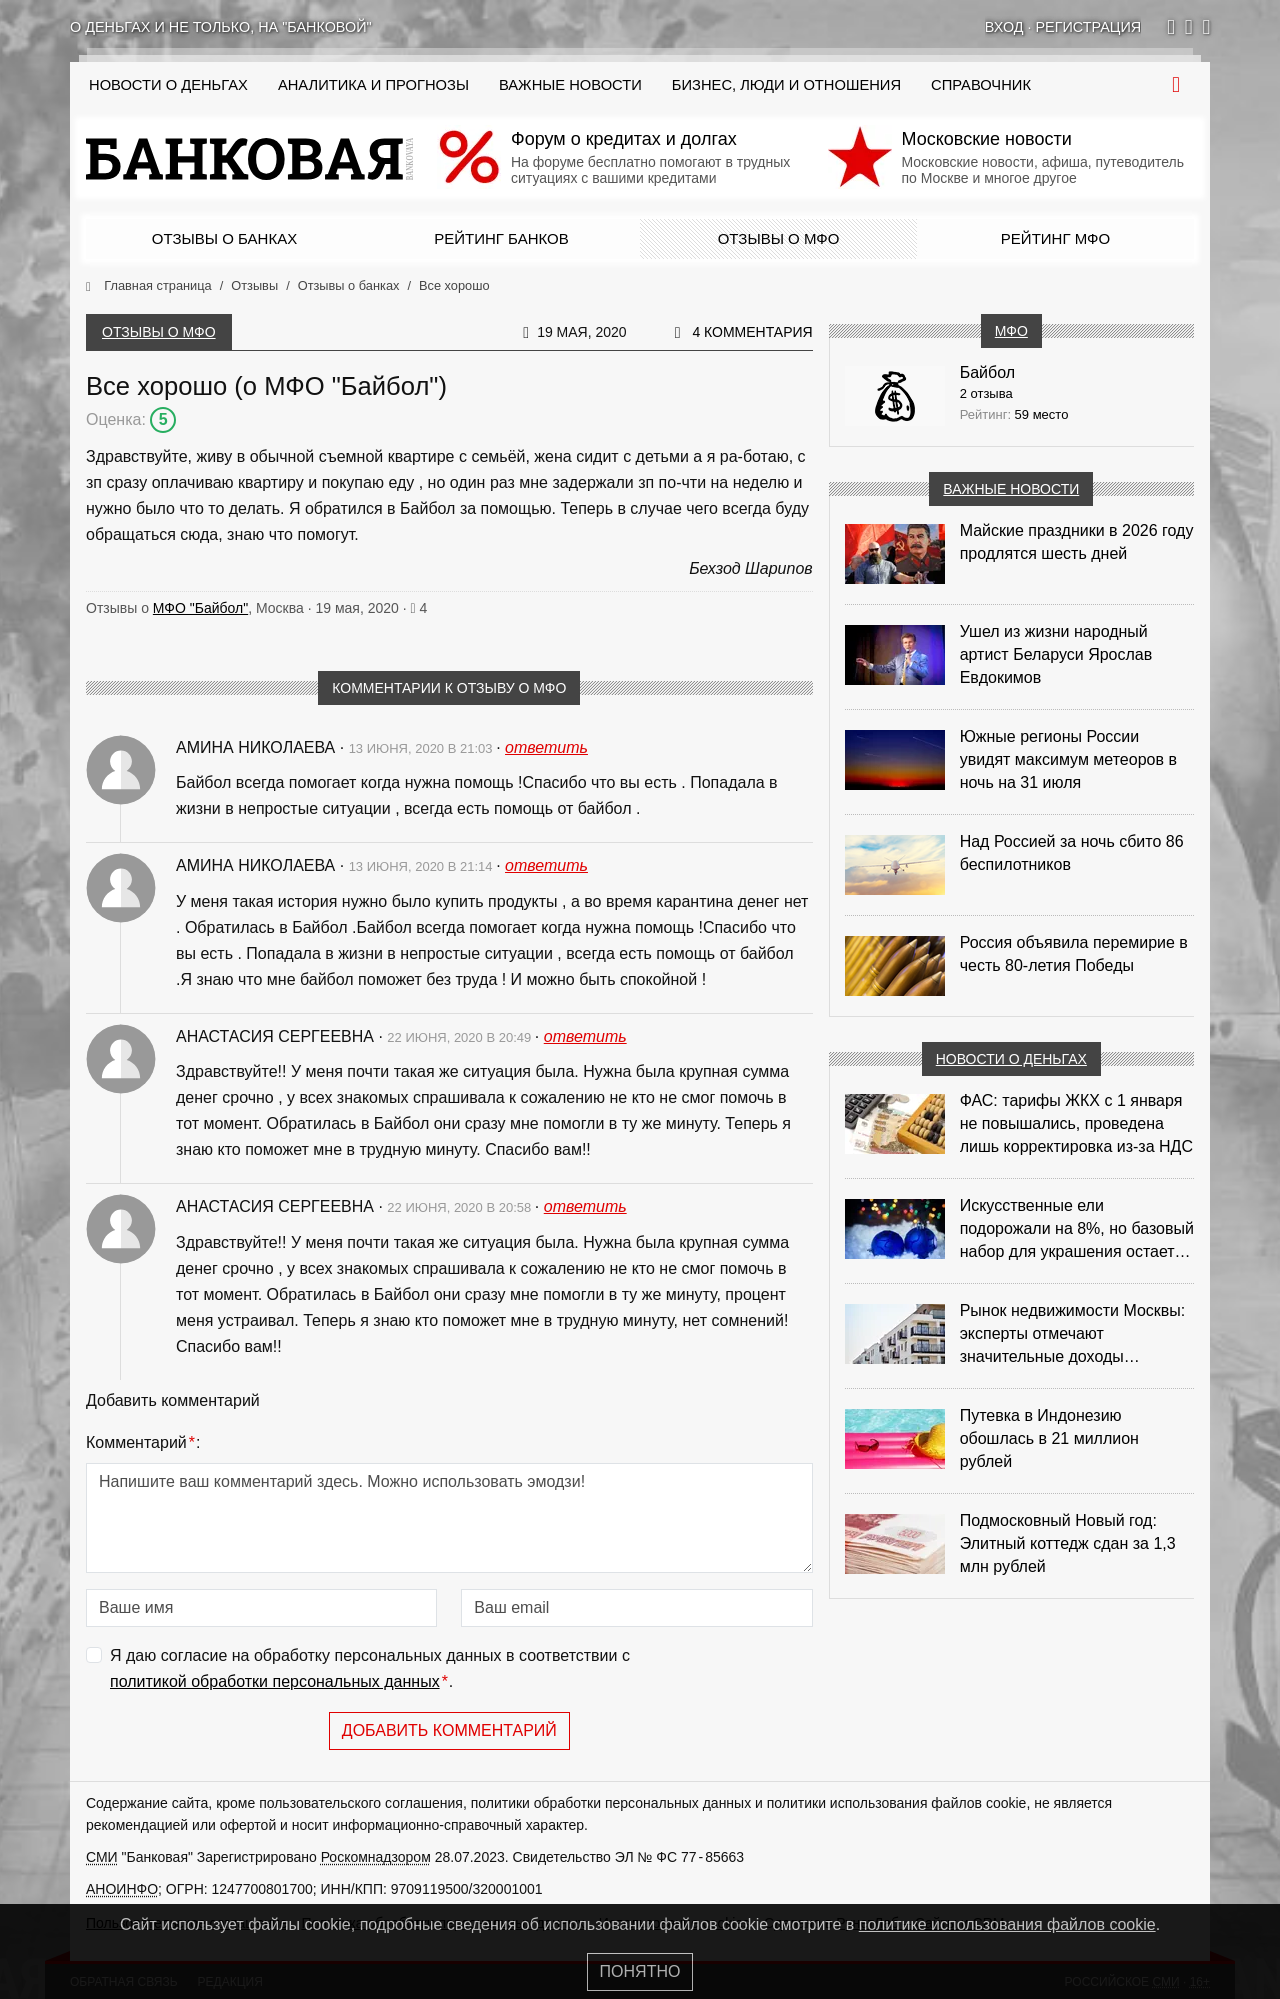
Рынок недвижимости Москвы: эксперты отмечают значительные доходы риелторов (1073, 1335)
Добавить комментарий (449, 1730)
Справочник (981, 85)
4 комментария (752, 332)
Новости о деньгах (1011, 1059)
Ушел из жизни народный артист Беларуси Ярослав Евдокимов (1056, 654)
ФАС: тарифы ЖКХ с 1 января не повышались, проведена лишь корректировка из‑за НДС (1076, 1123)
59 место (1042, 414)
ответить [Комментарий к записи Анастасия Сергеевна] (585, 1036)
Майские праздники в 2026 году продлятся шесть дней (1077, 542)
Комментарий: (143, 1443)
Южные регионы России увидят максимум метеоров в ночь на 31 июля (1068, 759)
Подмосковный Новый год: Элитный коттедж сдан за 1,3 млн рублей (1068, 1543)
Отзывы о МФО (779, 238)
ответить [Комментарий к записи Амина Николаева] (546, 747)
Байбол (987, 372)
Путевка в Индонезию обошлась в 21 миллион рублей (1049, 1438)
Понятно (640, 1971)
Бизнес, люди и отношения (786, 85)
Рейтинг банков (501, 238)
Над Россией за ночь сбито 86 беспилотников (1072, 853)
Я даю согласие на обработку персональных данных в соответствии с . (370, 1670)
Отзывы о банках (224, 238)
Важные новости (570, 85)
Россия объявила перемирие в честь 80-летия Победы (1074, 954)
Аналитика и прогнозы (373, 85)
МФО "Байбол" (200, 608)
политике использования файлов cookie (1007, 1924)
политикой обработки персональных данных (275, 1681)
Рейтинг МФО (1055, 238)
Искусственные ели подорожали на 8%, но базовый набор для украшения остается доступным (1077, 1230)
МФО (1011, 331)
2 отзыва (986, 393)
